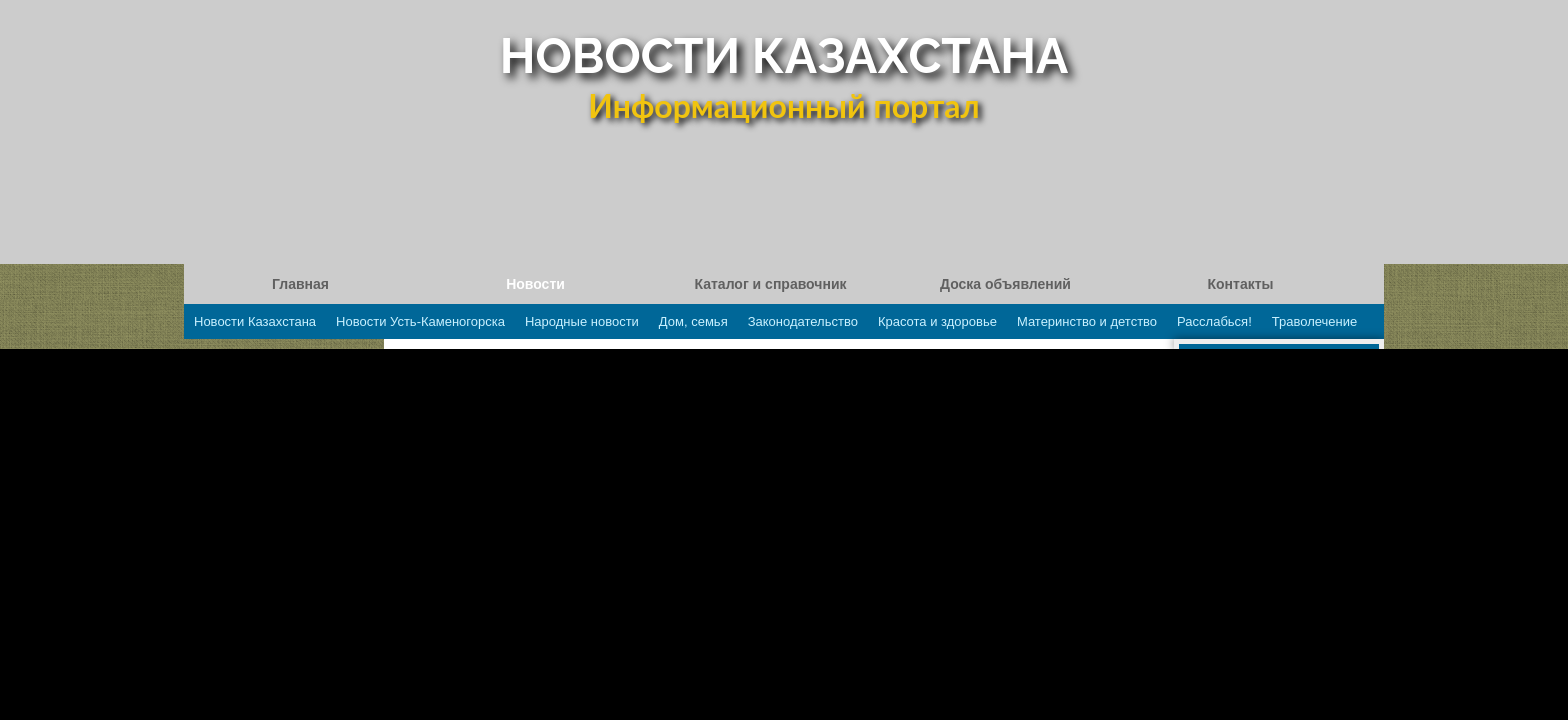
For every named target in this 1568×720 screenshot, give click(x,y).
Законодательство (803, 321)
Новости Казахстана (255, 321)
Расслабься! (1214, 321)
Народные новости (582, 321)
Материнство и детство (1087, 321)
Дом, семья (693, 321)
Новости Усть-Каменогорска (420, 321)
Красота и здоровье (937, 321)
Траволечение (1314, 321)
